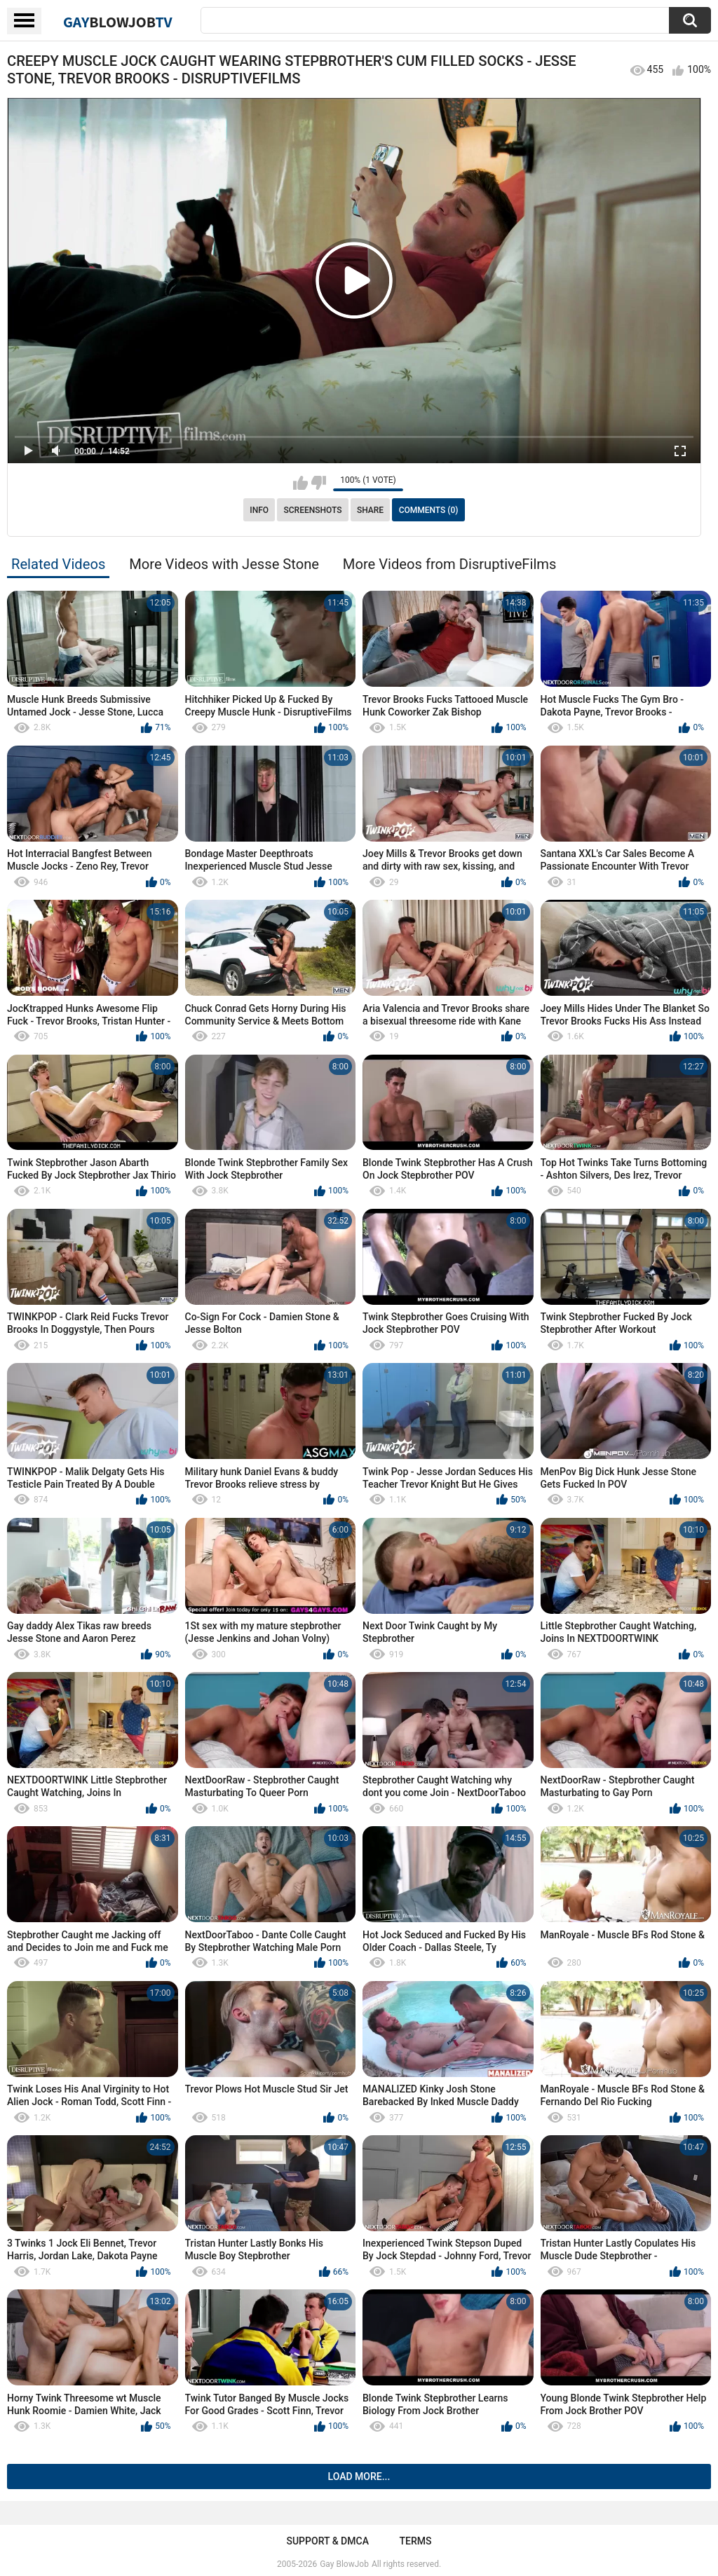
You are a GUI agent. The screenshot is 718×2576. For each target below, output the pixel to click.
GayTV (117, 22)
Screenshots (313, 510)
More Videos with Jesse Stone (224, 564)
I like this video (300, 483)
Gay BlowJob (344, 2564)
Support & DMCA (327, 2541)
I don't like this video (318, 483)
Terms (416, 2541)
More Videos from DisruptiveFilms (450, 564)
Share (370, 510)
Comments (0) (429, 510)
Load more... (359, 2476)
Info (259, 510)
